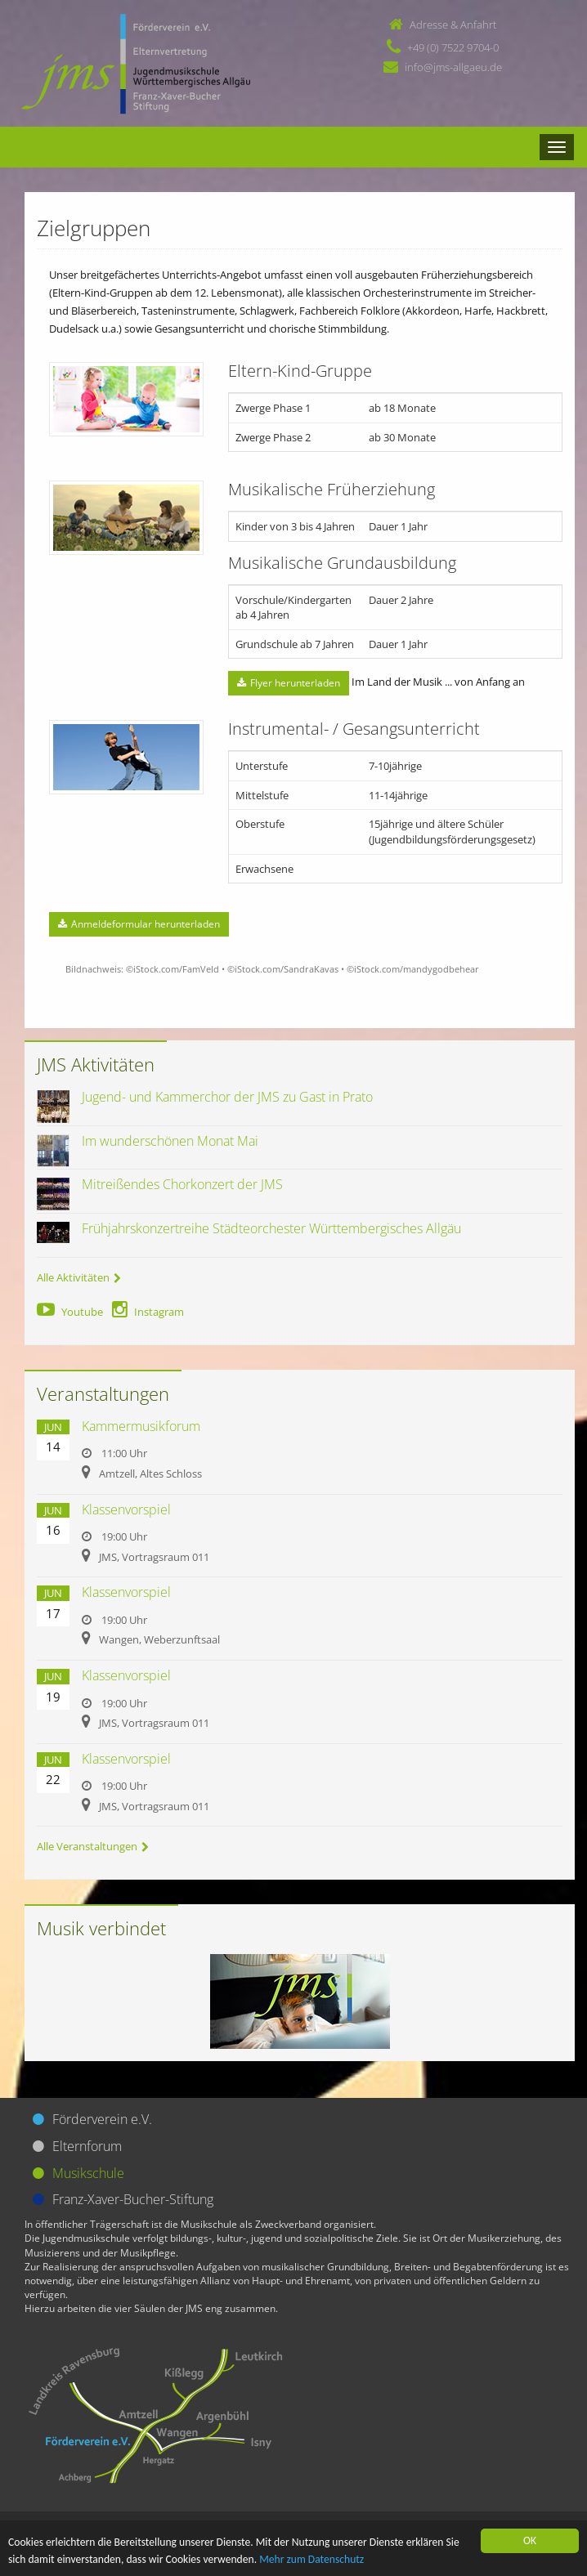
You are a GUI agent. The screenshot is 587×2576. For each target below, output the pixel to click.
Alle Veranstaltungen (93, 1846)
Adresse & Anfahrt (453, 24)
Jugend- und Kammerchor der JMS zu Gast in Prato (227, 1097)
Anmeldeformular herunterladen (139, 924)
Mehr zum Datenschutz (311, 2560)
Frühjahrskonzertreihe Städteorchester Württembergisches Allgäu (271, 1228)
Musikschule (88, 2173)
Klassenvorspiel (126, 1509)
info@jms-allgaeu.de (453, 67)
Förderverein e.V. (102, 2119)
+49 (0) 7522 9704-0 (453, 47)
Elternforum (87, 2146)
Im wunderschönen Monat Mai (170, 1141)
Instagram (148, 1311)
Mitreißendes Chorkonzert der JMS (182, 1184)
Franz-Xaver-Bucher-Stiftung (132, 2199)
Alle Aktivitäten (79, 1277)
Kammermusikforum (141, 1426)
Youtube (70, 1311)
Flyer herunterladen (288, 683)
